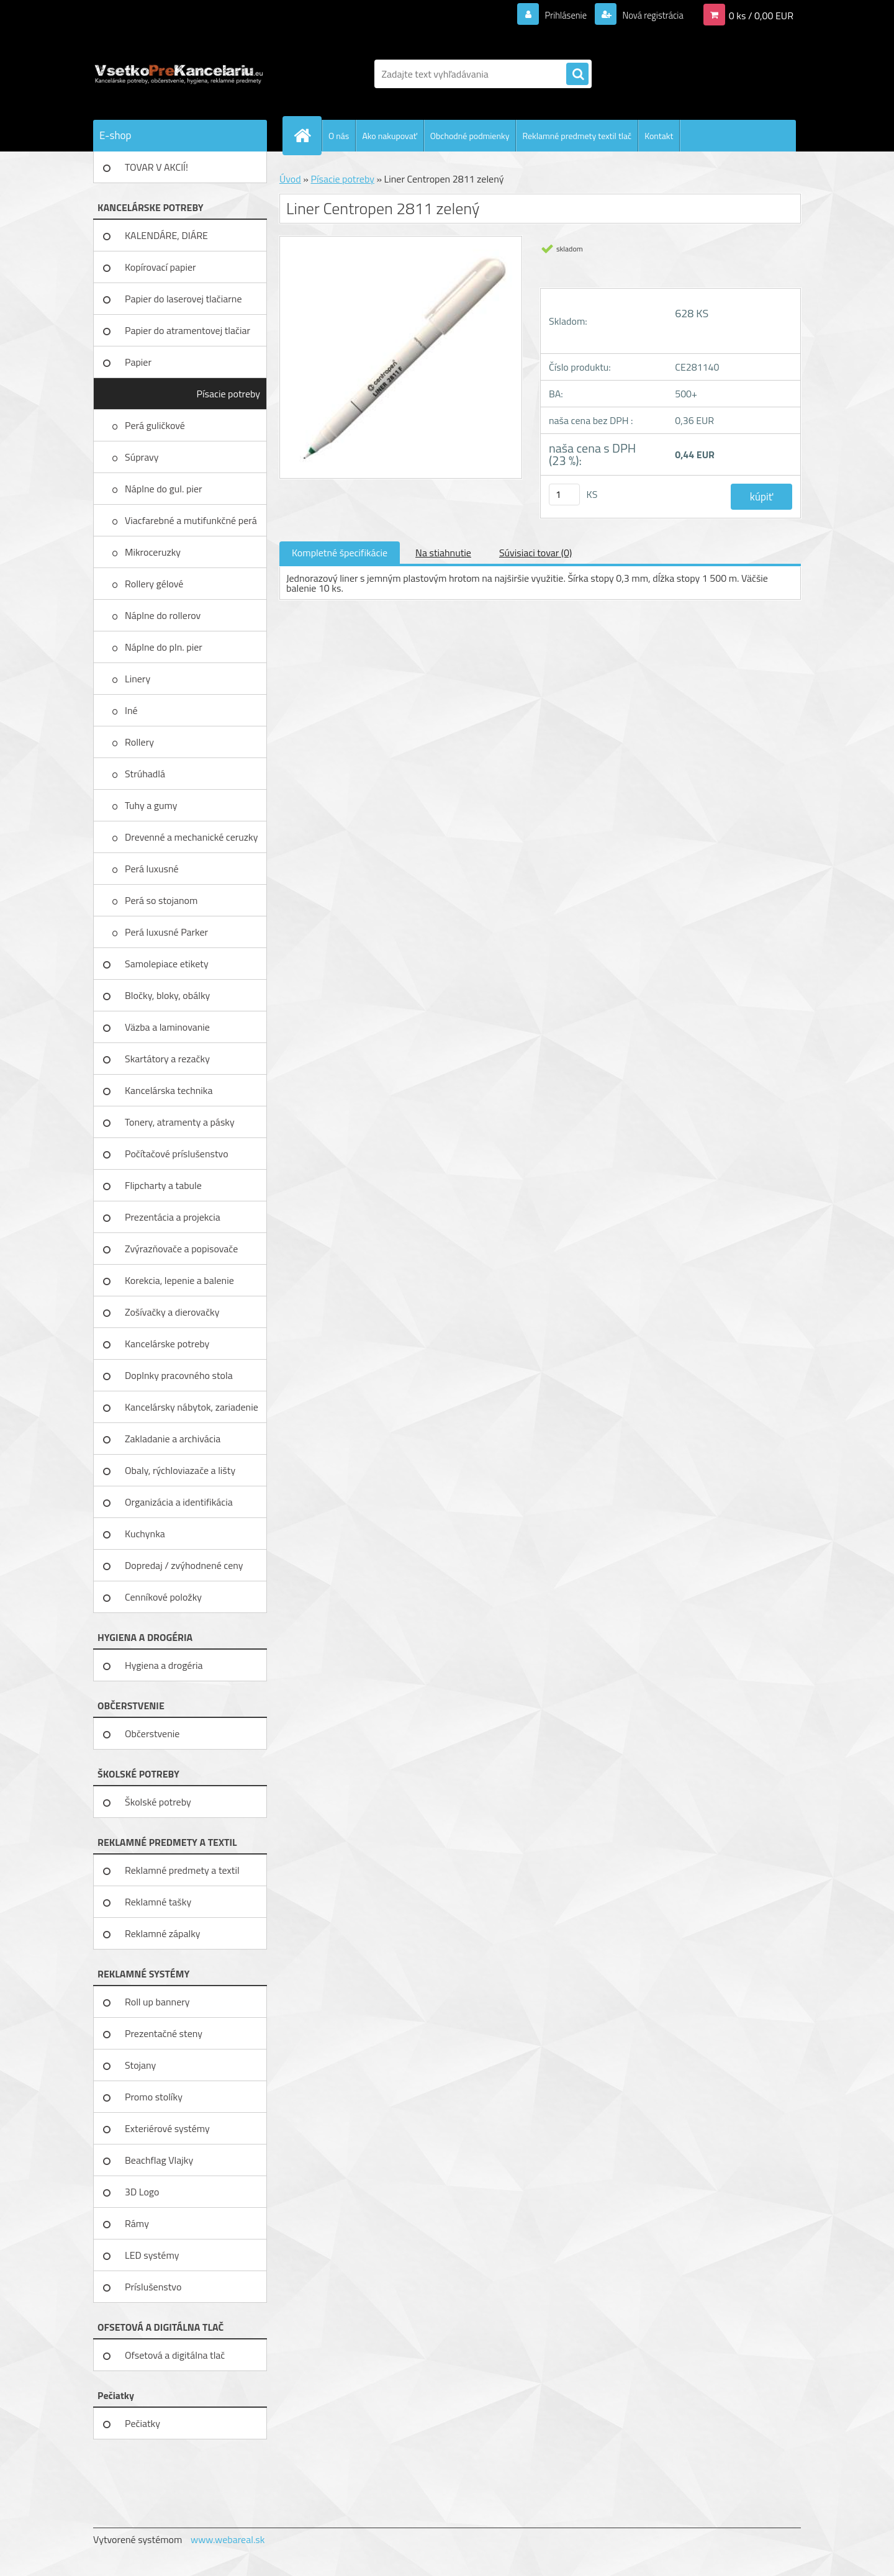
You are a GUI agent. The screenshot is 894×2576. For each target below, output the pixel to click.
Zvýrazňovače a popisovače (181, 1248)
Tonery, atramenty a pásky (180, 1121)
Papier (138, 362)
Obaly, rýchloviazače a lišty (180, 1470)
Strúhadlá (146, 773)
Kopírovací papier (160, 267)
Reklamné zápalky (163, 1933)
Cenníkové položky (163, 1596)
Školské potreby (158, 1801)
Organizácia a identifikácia (179, 1501)
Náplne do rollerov (164, 615)
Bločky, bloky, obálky (167, 995)
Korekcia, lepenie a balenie (179, 1280)
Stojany (140, 2065)
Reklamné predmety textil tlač (576, 135)
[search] (577, 74)
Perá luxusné (153, 868)
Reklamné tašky (158, 1901)
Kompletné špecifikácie (339, 552)
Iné (132, 710)
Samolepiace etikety (167, 963)
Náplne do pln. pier (164, 646)
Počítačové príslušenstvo (176, 1153)
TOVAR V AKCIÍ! (156, 167)
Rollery (140, 741)
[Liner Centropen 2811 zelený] (400, 240)
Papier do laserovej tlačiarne (183, 298)
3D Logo (142, 2191)
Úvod (290, 178)
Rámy (137, 2223)
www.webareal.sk (228, 2539)
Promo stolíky (154, 2096)
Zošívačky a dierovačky (172, 1311)
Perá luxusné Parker (167, 931)
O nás (338, 135)
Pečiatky (142, 2423)
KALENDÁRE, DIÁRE (166, 235)
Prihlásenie (558, 14)
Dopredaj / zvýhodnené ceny (184, 1565)
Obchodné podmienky (470, 135)
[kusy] (564, 494)
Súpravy (143, 457)
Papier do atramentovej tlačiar (187, 330)
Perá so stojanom (162, 900)
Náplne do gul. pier (164, 488)
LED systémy (152, 2255)
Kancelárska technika (169, 1090)
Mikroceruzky (154, 552)
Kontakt (658, 135)
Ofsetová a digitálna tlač (175, 2355)
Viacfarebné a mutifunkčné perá (192, 520)
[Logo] (178, 74)
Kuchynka (145, 1533)
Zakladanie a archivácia (172, 1438)
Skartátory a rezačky (167, 1058)
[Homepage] (307, 135)
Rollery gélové (155, 583)
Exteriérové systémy (167, 2128)
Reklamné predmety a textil (182, 1870)
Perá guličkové (156, 425)
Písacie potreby (228, 393)
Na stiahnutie (443, 552)
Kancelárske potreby (167, 1343)
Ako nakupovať (389, 135)
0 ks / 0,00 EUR (761, 14)
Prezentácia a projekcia (172, 1216)
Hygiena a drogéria (164, 1665)
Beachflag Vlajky (159, 2160)
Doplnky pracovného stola (179, 1375)
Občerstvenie (152, 1733)
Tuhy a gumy (152, 805)
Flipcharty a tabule (163, 1185)
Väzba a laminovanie (167, 1026)
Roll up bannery (157, 2001)
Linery (139, 678)
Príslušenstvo (153, 2286)
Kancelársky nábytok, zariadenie (191, 1406)
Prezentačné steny (163, 2033)
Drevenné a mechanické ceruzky (192, 836)
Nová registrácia (649, 14)
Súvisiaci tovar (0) (535, 552)
